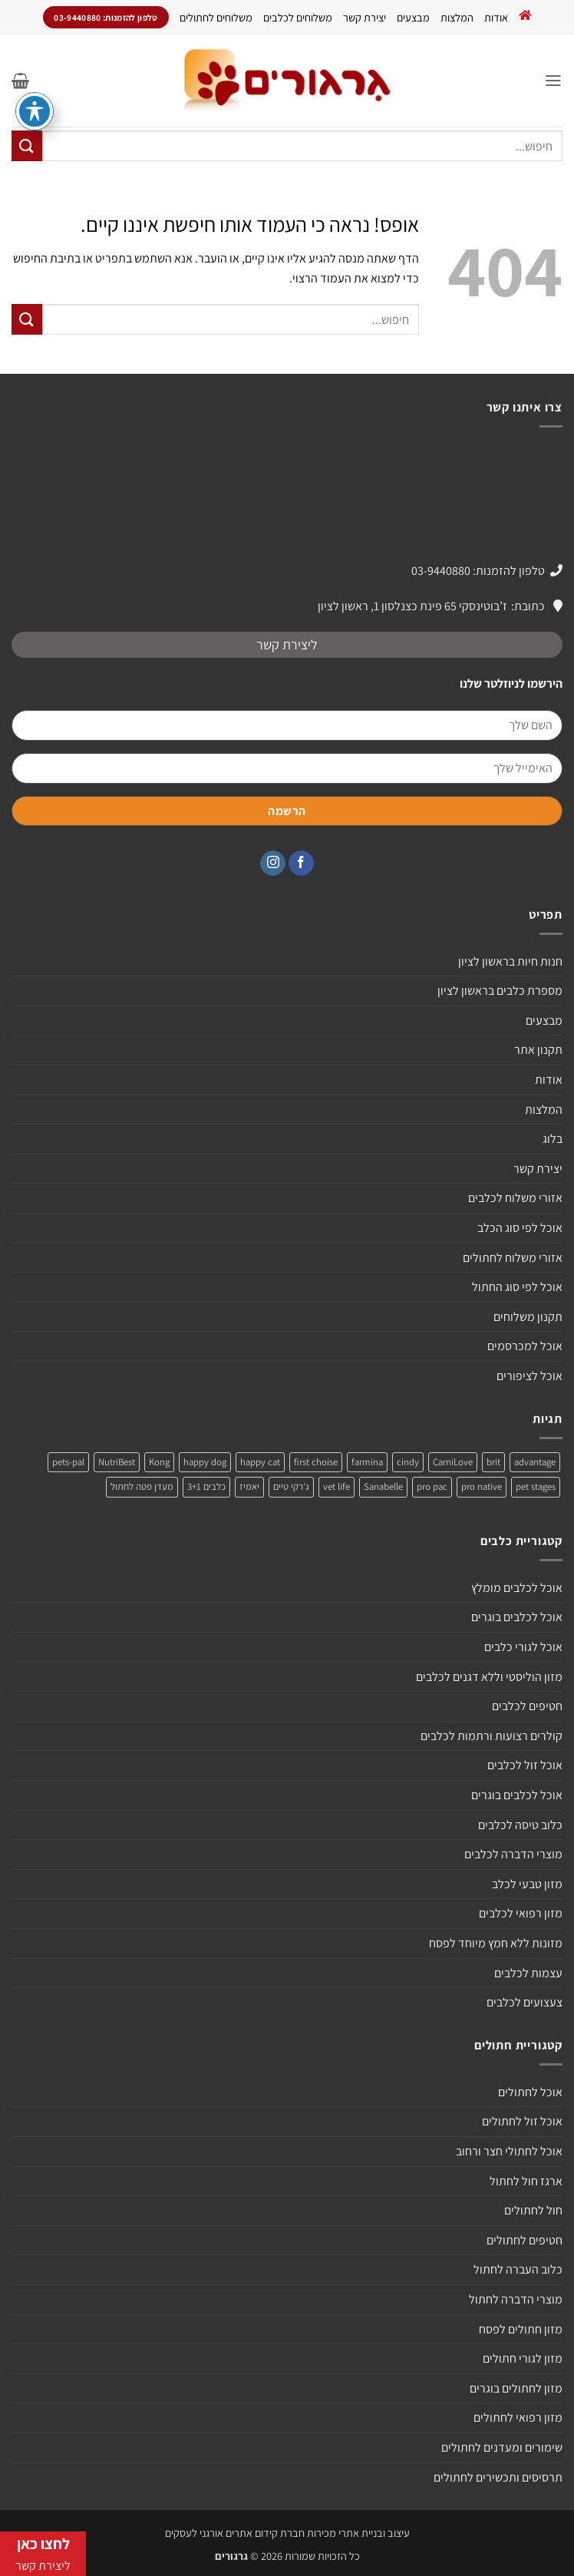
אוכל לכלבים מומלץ (516, 1588)
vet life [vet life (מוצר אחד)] (336, 1486)
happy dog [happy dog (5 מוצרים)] (204, 1461)
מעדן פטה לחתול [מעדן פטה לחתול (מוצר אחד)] (142, 1486)
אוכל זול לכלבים (524, 1765)
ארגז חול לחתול (526, 2181)
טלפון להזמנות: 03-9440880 (478, 571)
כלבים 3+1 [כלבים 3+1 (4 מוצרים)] (206, 1486)
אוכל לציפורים (529, 1376)
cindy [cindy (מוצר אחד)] (408, 1461)
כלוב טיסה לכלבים (520, 1825)
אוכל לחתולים (530, 2092)
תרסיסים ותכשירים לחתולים (498, 2477)
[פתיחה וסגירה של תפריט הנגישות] (34, 111)
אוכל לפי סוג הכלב (519, 1228)
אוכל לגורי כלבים (523, 1647)
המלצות (456, 17)
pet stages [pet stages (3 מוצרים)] (536, 1486)
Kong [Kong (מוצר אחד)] (159, 1461)
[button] (553, 80)
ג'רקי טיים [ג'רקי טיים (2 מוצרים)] (291, 1486)
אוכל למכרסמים (524, 1346)
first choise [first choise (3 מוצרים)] (316, 1461)
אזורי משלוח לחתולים (512, 1258)
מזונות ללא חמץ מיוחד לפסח (495, 1943)
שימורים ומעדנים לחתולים (501, 2447)
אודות (496, 17)
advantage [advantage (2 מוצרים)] (535, 1461)
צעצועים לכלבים (524, 2002)
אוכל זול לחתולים (522, 2121)
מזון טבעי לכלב (527, 1884)
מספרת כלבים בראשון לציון (499, 991)
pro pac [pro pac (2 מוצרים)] (432, 1486)
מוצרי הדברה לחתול (515, 2299)
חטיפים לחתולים (524, 2240)
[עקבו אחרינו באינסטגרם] (272, 863)
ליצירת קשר (287, 644)
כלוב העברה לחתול (517, 2269)
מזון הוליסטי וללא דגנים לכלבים (489, 1677)
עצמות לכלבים (528, 1973)
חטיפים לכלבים (527, 1706)
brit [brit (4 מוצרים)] (493, 1461)
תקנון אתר (538, 1050)
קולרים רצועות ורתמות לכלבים (491, 1736)
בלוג (552, 1139)
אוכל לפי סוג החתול (517, 1287)
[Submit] (27, 145)
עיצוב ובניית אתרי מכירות (358, 2532)
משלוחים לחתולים (216, 17)
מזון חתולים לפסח (520, 2329)
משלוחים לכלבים (297, 17)
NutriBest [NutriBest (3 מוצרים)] (116, 1461)
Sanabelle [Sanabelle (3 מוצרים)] (383, 1486)
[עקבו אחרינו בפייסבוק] (301, 863)
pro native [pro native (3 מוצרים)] (481, 1486)
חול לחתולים (533, 2210)
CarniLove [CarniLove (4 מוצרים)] (453, 1461)
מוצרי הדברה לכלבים (513, 1854)
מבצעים (413, 17)
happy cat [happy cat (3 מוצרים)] (260, 1461)
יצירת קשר (364, 17)
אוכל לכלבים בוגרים (516, 1617)
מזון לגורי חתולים (522, 2358)
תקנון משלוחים (527, 1317)
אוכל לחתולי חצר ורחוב (509, 2151)
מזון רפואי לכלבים (520, 1913)
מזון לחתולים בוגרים (516, 2388)
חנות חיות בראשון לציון (510, 961)
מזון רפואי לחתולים (517, 2417)
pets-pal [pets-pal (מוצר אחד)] (68, 1461)
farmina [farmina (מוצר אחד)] (367, 1461)
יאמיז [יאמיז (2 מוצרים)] (249, 1486)
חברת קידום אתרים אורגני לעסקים (235, 2532)
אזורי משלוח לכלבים (515, 1198)
